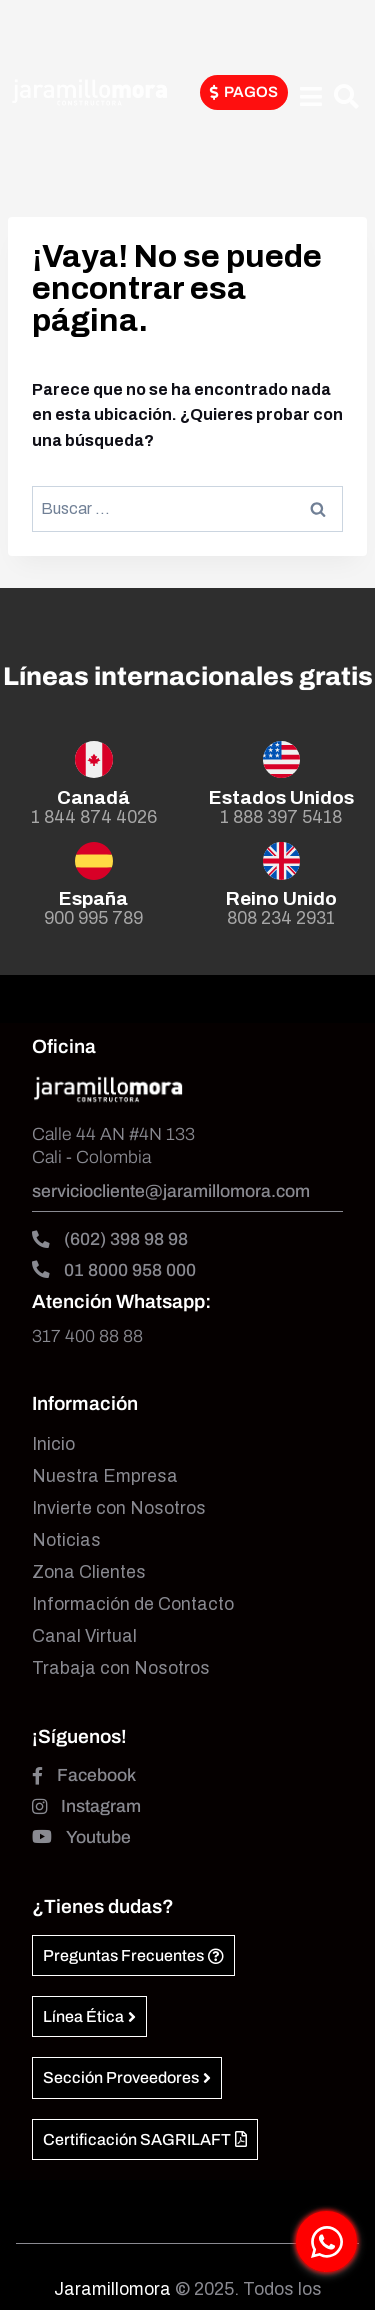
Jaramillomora (112, 2289)
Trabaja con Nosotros (121, 1668)
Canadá (93, 797)
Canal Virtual (84, 1636)
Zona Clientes (89, 1572)
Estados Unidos (281, 797)
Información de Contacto (133, 1604)
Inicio (53, 1444)
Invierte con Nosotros (119, 1508)
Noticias (66, 1540)
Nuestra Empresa (105, 1476)
